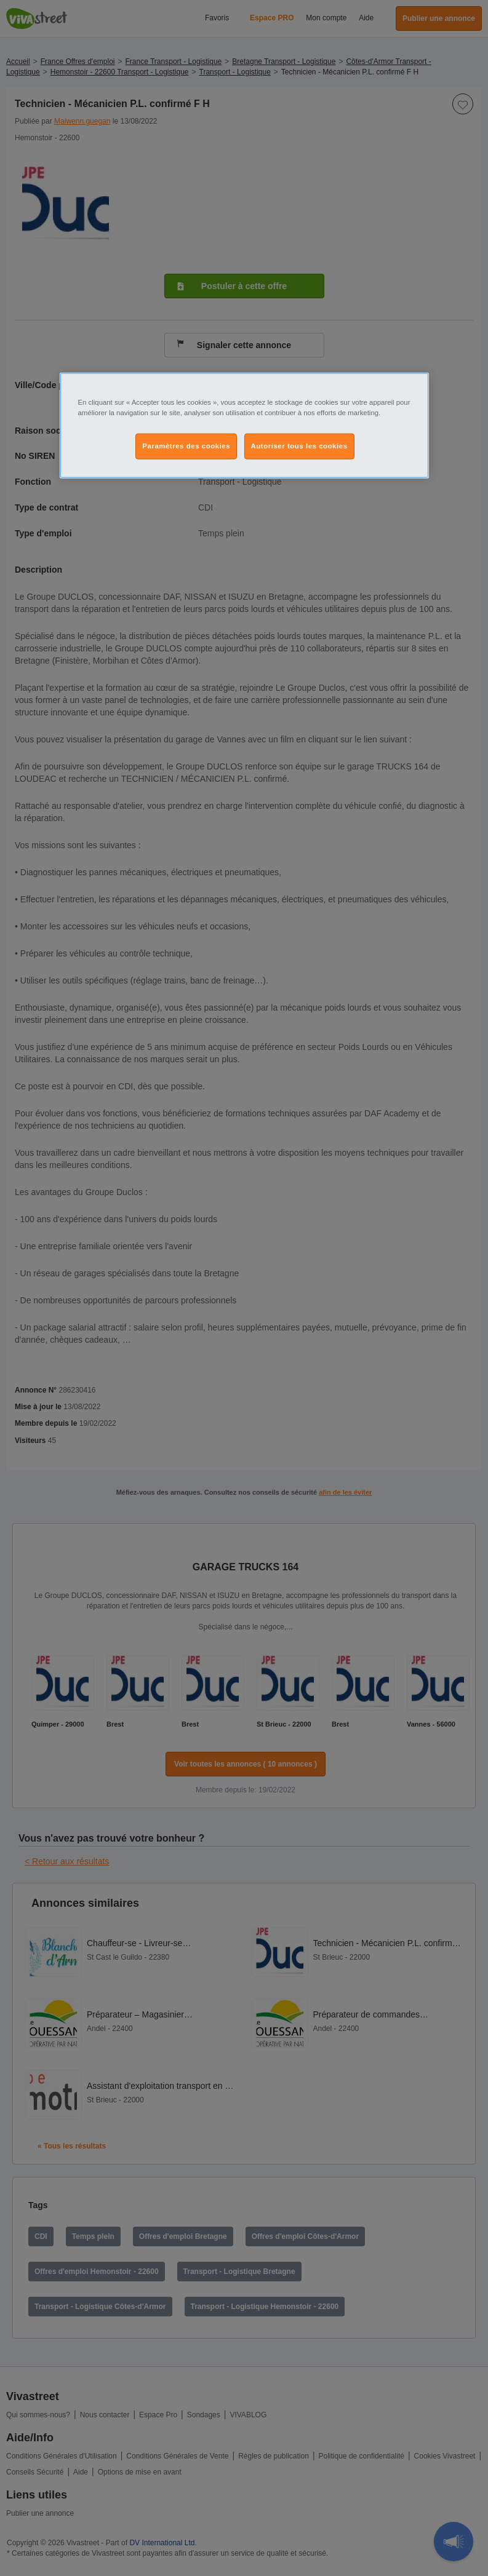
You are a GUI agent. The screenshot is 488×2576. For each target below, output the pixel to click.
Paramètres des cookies (186, 446)
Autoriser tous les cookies (299, 446)
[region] (244, 426)
